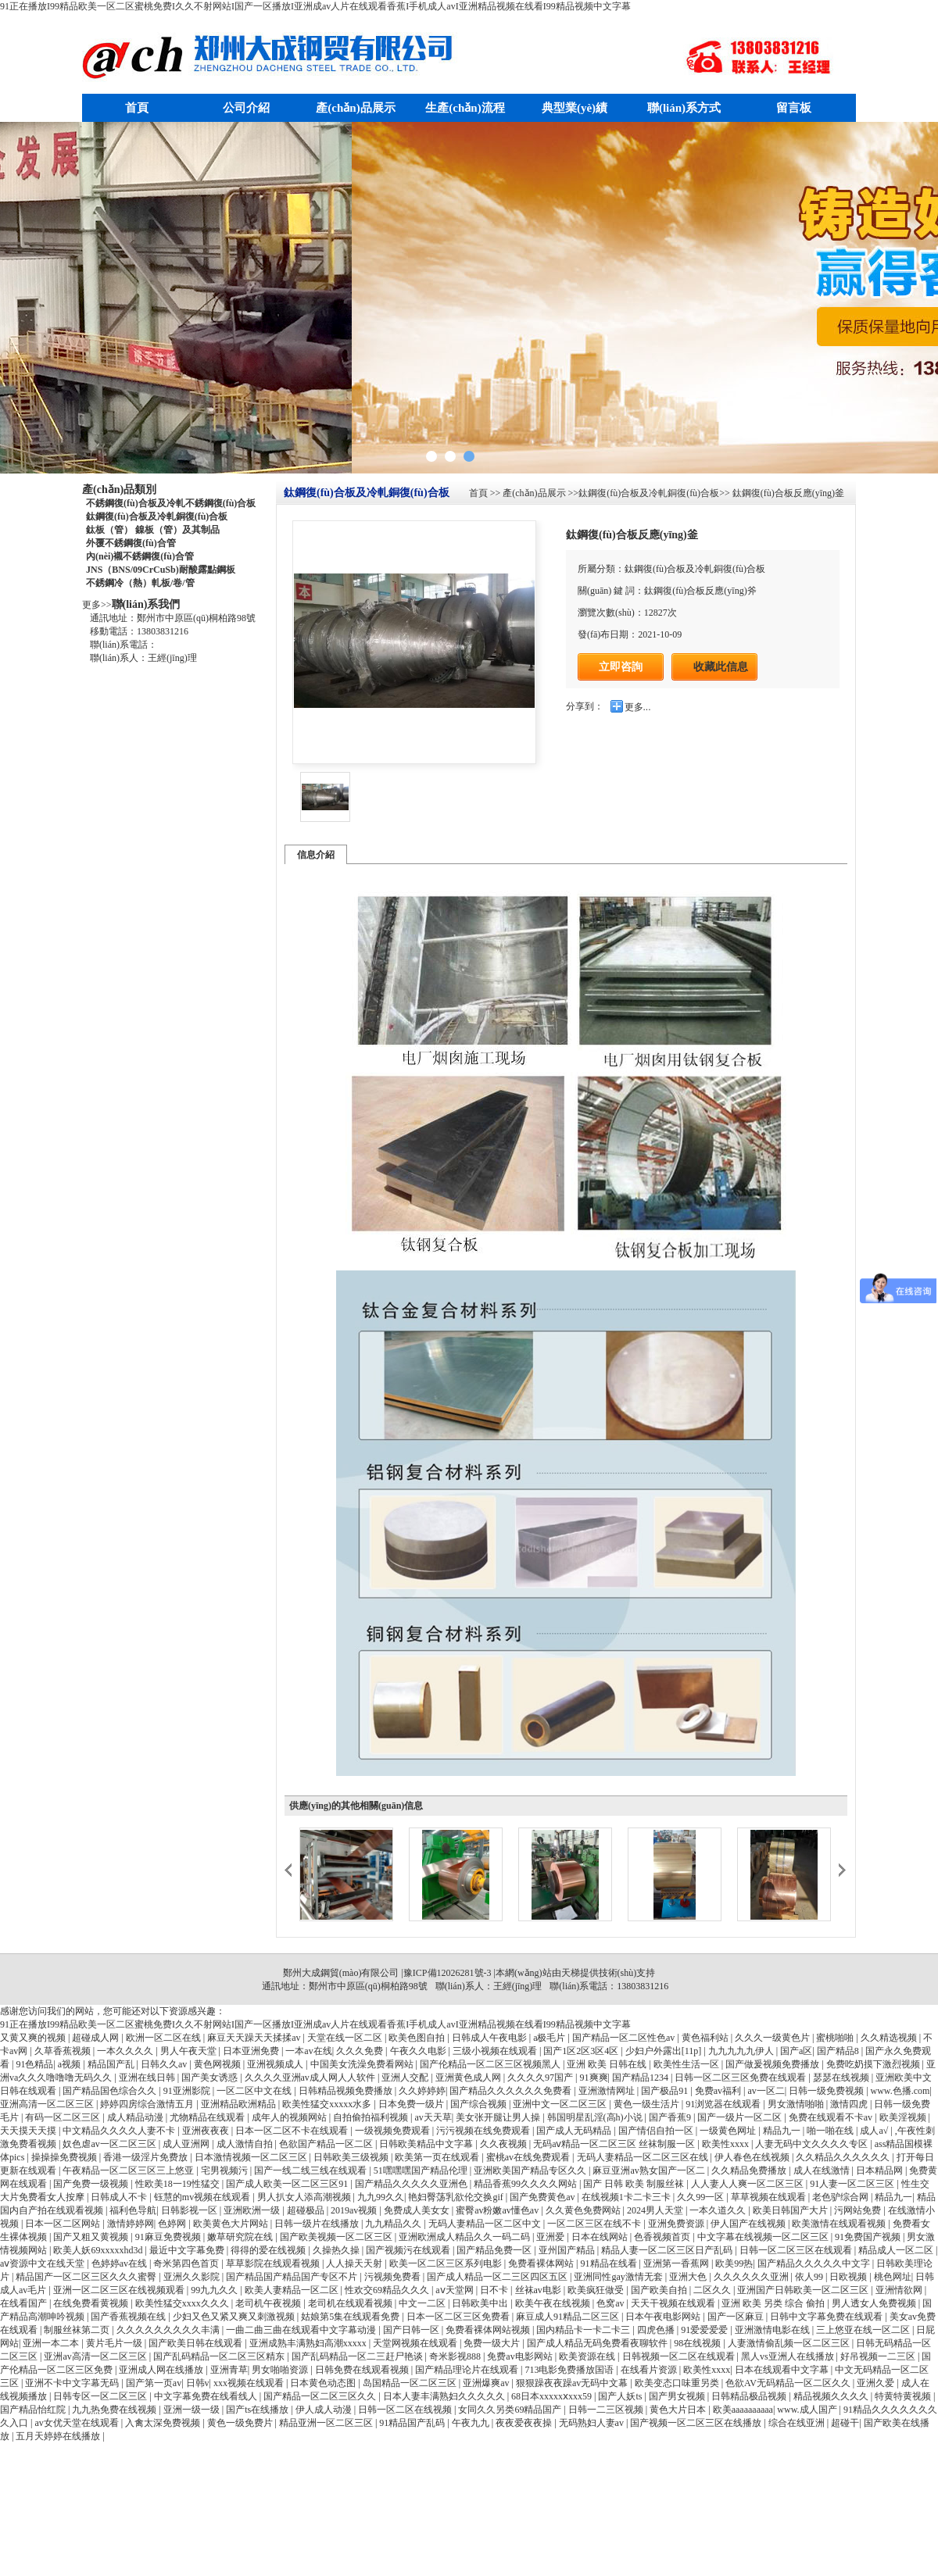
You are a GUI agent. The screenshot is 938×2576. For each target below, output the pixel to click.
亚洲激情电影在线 (773, 2329)
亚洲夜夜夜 (206, 2130)
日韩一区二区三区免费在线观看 (741, 2077)
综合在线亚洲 (797, 2422)
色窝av (611, 2303)
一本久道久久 (718, 2210)
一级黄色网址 (729, 2130)
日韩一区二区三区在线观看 (796, 2250)
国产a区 (796, 2050)
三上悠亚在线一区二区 (864, 2329)
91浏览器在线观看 (724, 2104)
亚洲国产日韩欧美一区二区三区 (804, 2290)
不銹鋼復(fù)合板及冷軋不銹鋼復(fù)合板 (171, 503)
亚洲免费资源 (677, 2223)
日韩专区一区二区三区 (101, 2396)
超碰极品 (307, 2210)
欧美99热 (734, 2263)
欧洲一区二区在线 (164, 2037)
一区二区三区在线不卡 (595, 2223)
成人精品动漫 (136, 2117)
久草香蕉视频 (63, 2050)
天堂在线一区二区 (346, 2037)
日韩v (197, 2383)
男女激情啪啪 (797, 2104)
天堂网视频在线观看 (416, 2343)
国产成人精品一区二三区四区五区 (498, 2276)
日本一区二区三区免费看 (459, 2316)
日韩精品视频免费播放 (347, 2090)
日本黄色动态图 (324, 2383)
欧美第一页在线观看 (438, 2157)
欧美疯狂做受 (596, 2290)
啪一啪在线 (831, 2130)
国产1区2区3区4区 (582, 2050)
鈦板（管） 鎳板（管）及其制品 (153, 529)
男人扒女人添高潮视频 (305, 2197)
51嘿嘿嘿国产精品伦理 (422, 2170)
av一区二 (765, 2090)
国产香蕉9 (671, 2117)
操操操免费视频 (65, 2157)
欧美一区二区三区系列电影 (446, 2263)
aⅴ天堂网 (455, 2290)
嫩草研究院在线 (241, 2236)
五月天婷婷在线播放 (59, 2436)
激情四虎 (850, 2104)
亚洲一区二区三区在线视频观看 (120, 2290)
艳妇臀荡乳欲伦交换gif (456, 2197)
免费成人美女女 (418, 2210)
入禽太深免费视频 (163, 2422)
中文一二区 (423, 2303)
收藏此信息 (720, 667)
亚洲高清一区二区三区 (48, 2104)
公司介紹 (246, 108)
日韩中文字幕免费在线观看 (827, 2316)
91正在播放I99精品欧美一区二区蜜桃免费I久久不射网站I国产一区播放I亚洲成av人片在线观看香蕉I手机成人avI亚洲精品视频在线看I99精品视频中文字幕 (315, 6)
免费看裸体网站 (542, 2263)
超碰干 (845, 2422)
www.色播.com (900, 2090)
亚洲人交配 (406, 2077)
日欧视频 (849, 2276)
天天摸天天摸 (29, 2130)
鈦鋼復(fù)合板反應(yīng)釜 (787, 493)
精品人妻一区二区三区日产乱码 (668, 2250)
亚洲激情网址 (607, 2090)
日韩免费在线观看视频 (363, 2369)
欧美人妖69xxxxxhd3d (99, 2250)
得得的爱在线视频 (269, 2250)
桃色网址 (892, 2276)
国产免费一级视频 (92, 2183)
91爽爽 (594, 2077)
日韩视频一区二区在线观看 (679, 2356)
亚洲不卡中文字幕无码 (73, 2383)
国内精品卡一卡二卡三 (584, 2329)
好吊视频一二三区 (879, 2356)
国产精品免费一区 (495, 2250)
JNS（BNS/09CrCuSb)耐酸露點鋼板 (160, 569)
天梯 (570, 1972)
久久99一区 (701, 2197)
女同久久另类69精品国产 (511, 2409)
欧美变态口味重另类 (678, 2383)
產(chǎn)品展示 (355, 108)
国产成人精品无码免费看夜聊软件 (598, 2343)
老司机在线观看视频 (351, 2303)
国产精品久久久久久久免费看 (511, 2090)
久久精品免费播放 (750, 2170)
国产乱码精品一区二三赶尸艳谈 (358, 2356)
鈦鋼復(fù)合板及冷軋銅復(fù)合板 (156, 516)
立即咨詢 (621, 666)
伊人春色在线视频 (753, 2157)
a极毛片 (550, 2037)
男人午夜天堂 (189, 2050)
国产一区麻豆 (736, 2316)
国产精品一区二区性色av (624, 2037)
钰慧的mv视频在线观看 (203, 2197)
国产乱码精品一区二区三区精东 (220, 2356)
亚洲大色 (689, 2276)
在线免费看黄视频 (92, 2303)
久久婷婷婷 (422, 2090)
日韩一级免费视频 (827, 2090)
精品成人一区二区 (897, 2250)
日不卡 (495, 2290)
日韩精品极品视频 (750, 2396)
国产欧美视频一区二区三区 (337, 2236)
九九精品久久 (394, 2223)
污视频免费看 (393, 2276)
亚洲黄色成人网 (469, 2077)
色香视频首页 (663, 2236)
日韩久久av (165, 2064)
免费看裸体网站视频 (489, 2329)
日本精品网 (880, 2170)
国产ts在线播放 (258, 2409)
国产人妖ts (621, 2396)
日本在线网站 (600, 2236)
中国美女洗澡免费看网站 (363, 2064)
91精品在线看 (610, 2263)
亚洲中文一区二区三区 (561, 2104)
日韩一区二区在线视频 (406, 2409)
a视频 (70, 2064)
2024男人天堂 (656, 2210)
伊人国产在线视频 (749, 2223)
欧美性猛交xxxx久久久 (183, 2303)
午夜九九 (472, 2422)
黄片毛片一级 (115, 2343)
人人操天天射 (355, 2263)
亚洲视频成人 (276, 2064)
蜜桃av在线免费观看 (529, 2157)
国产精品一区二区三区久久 (320, 2396)
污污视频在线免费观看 (484, 2130)
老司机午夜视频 (269, 2303)
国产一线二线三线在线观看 (311, 2170)
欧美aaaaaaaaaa (743, 2409)
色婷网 (173, 2223)
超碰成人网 (96, 2037)
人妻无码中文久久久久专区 (812, 2143)
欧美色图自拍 (417, 2037)
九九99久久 (380, 2197)
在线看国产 (24, 2303)
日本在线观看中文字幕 (783, 2369)
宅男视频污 (225, 2170)
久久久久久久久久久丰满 (169, 2329)
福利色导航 (132, 2210)
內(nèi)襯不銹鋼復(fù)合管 (140, 556)
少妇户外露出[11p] (664, 2050)
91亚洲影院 (188, 2090)
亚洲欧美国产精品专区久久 (531, 2170)
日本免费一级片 (412, 2104)
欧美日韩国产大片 (791, 2210)
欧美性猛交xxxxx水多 (328, 2104)
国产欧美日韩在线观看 (197, 2343)
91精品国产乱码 (413, 2422)
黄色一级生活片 (648, 2104)
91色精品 (34, 2064)
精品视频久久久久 (832, 2396)
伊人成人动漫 (324, 2409)
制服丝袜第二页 (78, 2329)
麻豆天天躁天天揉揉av (255, 2037)
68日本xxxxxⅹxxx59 (552, 2396)
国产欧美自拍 (660, 2290)
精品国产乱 (112, 2064)
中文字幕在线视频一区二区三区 (764, 2236)
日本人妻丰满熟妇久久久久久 (445, 2396)
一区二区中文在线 (255, 2090)
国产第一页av (153, 2383)
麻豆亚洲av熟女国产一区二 (650, 2170)
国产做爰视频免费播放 (773, 2064)
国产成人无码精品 (575, 2130)
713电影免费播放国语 (570, 2369)
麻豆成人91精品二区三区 (568, 2316)
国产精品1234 (641, 2077)
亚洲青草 (229, 2369)
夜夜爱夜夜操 (525, 2422)
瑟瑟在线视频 (842, 2077)
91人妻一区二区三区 (853, 2183)
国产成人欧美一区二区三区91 (288, 2183)
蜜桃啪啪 (836, 2037)
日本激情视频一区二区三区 (252, 2157)
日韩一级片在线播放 (317, 2223)
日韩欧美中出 (481, 2303)
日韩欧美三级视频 (352, 2157)
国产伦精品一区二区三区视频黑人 (491, 2064)
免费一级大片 (493, 2343)
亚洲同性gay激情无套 (619, 2276)
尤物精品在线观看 (208, 2117)
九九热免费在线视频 (115, 2409)
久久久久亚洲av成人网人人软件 (311, 2077)
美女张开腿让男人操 (499, 2117)
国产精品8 (839, 2050)
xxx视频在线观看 (249, 2383)
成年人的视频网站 (290, 2117)
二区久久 (713, 2290)
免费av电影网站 (520, 2356)
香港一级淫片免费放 (146, 2157)
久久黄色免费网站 (584, 2210)
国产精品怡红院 (34, 2409)
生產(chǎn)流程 (464, 108)
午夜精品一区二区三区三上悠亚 (129, 2170)
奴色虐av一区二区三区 (110, 2143)
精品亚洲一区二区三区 (327, 2422)
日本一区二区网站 (63, 2223)
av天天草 (432, 2117)
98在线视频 (698, 2343)
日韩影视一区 (190, 2210)
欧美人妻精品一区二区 (293, 2290)
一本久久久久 (126, 2050)
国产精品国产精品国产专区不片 (293, 2276)
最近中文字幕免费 (188, 2250)
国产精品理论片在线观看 (468, 2369)
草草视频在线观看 (769, 2197)
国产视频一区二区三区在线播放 (697, 2422)
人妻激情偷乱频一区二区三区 (790, 2343)
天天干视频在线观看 (674, 2303)
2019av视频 (355, 2210)
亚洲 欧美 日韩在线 (608, 2064)
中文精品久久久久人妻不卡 (120, 2130)
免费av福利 (719, 2090)
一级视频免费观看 (393, 2130)
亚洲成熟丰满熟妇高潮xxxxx (309, 2343)
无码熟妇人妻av (592, 2422)
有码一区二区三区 (63, 2117)
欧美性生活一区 (687, 2064)
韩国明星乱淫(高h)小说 (596, 2117)
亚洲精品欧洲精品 (239, 2104)
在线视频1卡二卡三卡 (627, 2197)
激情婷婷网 (130, 2223)
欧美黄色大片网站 (231, 2223)
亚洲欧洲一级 (253, 2210)
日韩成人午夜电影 (490, 2037)
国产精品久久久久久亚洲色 (412, 2183)
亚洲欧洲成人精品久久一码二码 (465, 2236)
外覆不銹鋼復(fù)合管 (131, 543)
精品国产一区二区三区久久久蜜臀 (87, 2276)
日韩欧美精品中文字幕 (427, 2143)
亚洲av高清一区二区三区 (96, 2356)
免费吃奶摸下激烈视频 (874, 2064)
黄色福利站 (706, 2037)
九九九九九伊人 (742, 2050)
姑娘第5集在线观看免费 (351, 2316)
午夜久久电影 (419, 2050)
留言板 (793, 108)
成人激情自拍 (246, 2143)
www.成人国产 (808, 2409)
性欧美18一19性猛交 (178, 2183)
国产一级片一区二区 (740, 2117)
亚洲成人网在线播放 (162, 2369)
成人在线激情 (822, 2170)
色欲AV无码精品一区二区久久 (789, 2383)
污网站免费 (858, 2210)
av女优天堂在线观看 (77, 2422)
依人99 (810, 2276)
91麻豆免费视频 (169, 2236)
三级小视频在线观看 (496, 2050)
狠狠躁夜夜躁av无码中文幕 (573, 2383)
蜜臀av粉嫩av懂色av (498, 2210)
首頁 (137, 108)
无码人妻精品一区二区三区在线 (644, 2157)
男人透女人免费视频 (875, 2303)
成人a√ (875, 2130)
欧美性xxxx (726, 2143)
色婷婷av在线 (120, 2263)
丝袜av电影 (539, 2290)
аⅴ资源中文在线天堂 (43, 2263)
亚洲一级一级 (192, 2409)
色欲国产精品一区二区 (327, 2143)
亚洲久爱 (877, 2383)
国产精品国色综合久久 (111, 2090)
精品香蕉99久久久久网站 (526, 2183)
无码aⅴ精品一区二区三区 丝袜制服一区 (615, 2143)
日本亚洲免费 (252, 2050)
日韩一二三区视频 (607, 2409)
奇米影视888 (456, 2356)
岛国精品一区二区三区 (411, 2383)
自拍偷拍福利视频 (371, 2117)
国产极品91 (665, 2090)
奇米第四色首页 (187, 2263)
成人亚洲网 (187, 2143)
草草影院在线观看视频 (274, 2263)
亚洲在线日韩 (148, 2077)
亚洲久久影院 (192, 2276)
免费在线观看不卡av (832, 2117)
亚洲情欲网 (900, 2290)
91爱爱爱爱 (705, 2329)
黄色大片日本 (679, 2409)
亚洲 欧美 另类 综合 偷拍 (774, 2303)
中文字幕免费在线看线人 (207, 2396)
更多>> (97, 604)
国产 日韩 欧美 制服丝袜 (634, 2183)
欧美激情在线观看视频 (840, 2223)
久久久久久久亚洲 (752, 2276)
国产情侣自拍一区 (657, 2130)
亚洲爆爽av (487, 2383)
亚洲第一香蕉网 (677, 2263)
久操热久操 (337, 2250)
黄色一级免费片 (241, 2422)
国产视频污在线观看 (409, 2250)
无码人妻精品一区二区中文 (485, 2223)
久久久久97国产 (541, 2077)
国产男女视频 (678, 2396)
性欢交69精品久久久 (388, 2290)
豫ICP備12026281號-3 (447, 1972)
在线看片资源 (650, 2369)
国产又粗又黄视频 (92, 2236)
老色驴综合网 (841, 2197)
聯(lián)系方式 (684, 108)
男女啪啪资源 (281, 2369)
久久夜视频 (504, 2143)
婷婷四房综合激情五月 (148, 2104)
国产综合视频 (479, 2104)
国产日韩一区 (412, 2329)
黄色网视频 (218, 2064)
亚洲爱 (551, 2236)
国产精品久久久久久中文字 (814, 2263)
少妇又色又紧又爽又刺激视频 (235, 2316)
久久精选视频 (890, 2037)
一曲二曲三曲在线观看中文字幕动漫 (302, 2329)
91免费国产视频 (869, 2236)
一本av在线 (308, 2050)
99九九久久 (215, 2290)
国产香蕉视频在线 (129, 2316)
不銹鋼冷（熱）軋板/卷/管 (140, 582)
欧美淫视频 (904, 2117)
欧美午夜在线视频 (554, 2303)
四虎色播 (657, 2329)
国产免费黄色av (543, 2197)
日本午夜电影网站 (664, 2316)
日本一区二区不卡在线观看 (292, 2130)
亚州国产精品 (568, 2250)
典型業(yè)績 (574, 108)
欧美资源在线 (588, 2356)
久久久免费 (360, 2050)
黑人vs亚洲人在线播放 (788, 2356)
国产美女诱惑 (210, 2077)
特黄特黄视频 (904, 2396)
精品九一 (783, 2130)
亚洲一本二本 (52, 2343)
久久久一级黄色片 (773, 2037)
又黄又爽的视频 (34, 2037)
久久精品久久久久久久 (844, 2157)
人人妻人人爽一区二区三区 (748, 2183)
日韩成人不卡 (120, 2197)
